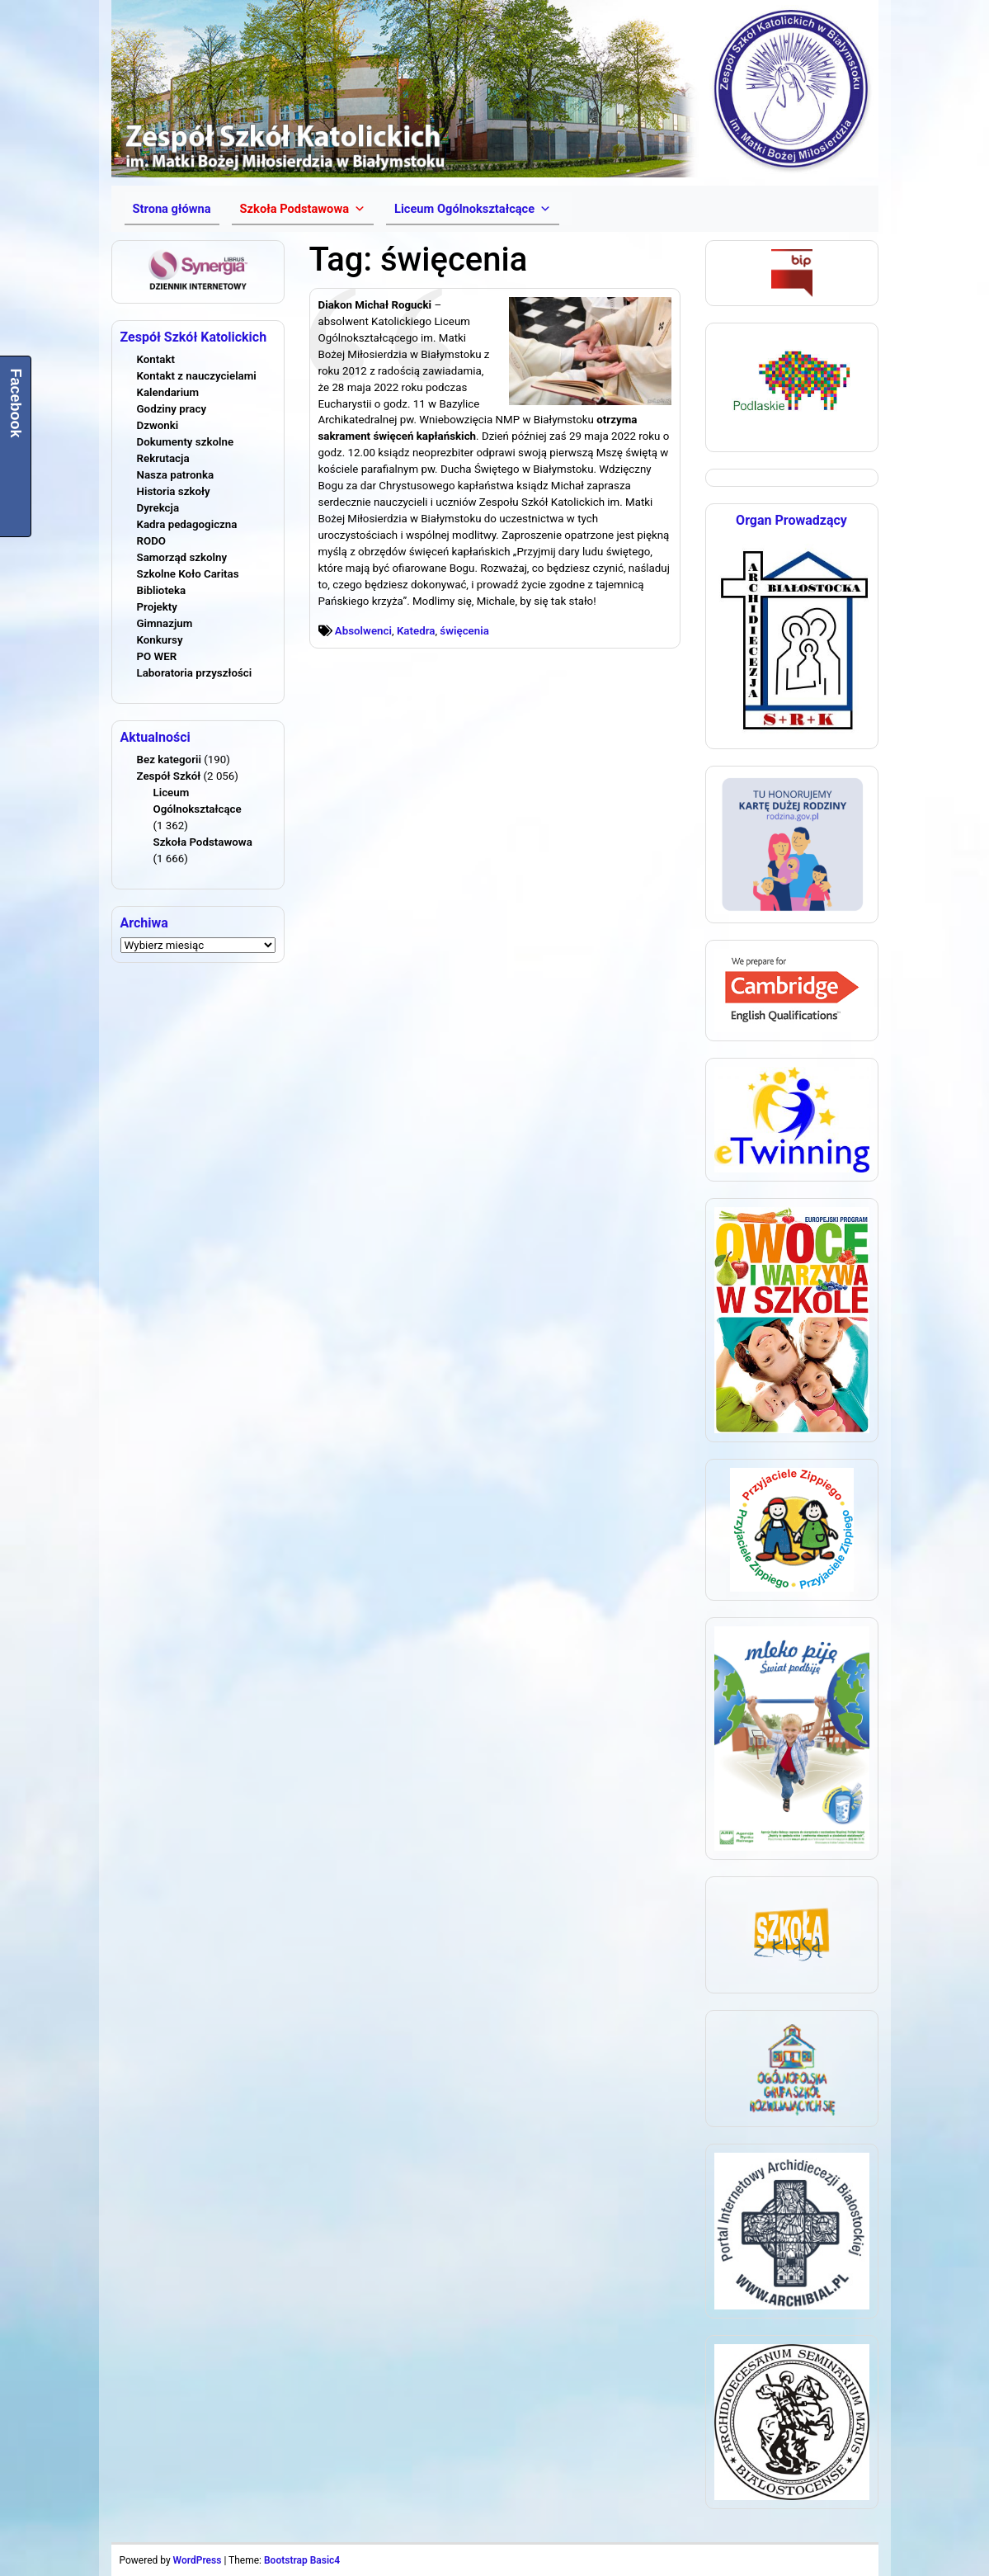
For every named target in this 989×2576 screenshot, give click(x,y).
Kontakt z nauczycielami (197, 376)
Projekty (157, 607)
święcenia (464, 631)
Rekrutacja (163, 458)
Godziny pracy (172, 409)
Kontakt (156, 359)
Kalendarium (168, 392)
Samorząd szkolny (182, 557)
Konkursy (160, 640)
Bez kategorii (169, 759)
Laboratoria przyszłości (194, 673)
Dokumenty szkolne (185, 442)
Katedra (416, 631)
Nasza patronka (175, 475)
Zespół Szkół (169, 776)
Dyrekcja (158, 508)
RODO (152, 541)
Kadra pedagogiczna (187, 524)
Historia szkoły (173, 491)
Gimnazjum (165, 623)
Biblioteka (161, 590)
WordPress (197, 2560)
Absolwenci (363, 631)
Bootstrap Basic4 (302, 2560)
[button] (303, 208)
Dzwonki (158, 425)
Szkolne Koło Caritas (188, 574)
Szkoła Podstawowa (202, 842)
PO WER (157, 656)
